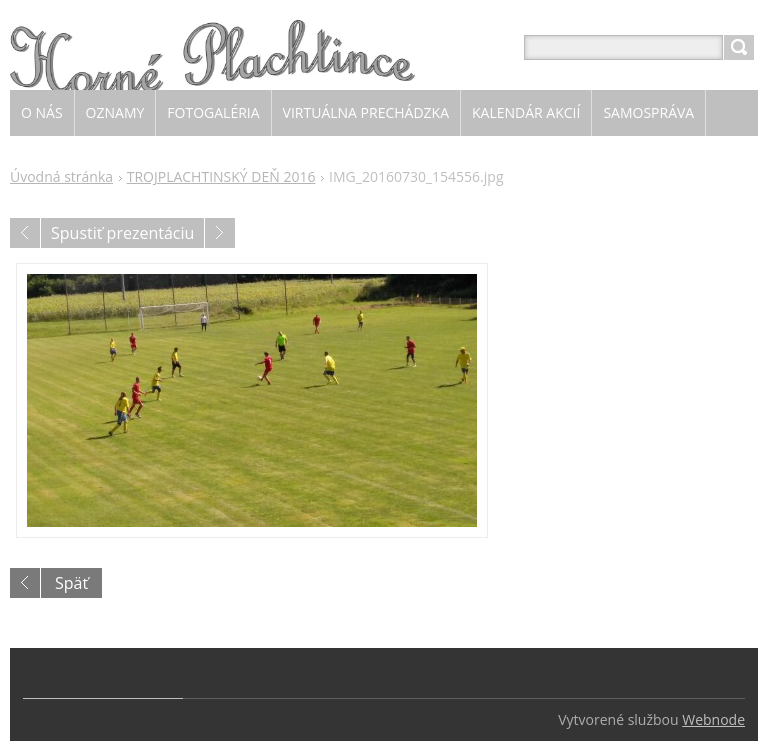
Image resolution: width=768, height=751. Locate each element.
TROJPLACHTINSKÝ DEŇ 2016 (221, 176)
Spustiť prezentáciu (122, 233)
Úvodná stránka (61, 176)
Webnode (713, 719)
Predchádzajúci (25, 233)
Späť (71, 583)
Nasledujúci (220, 233)
